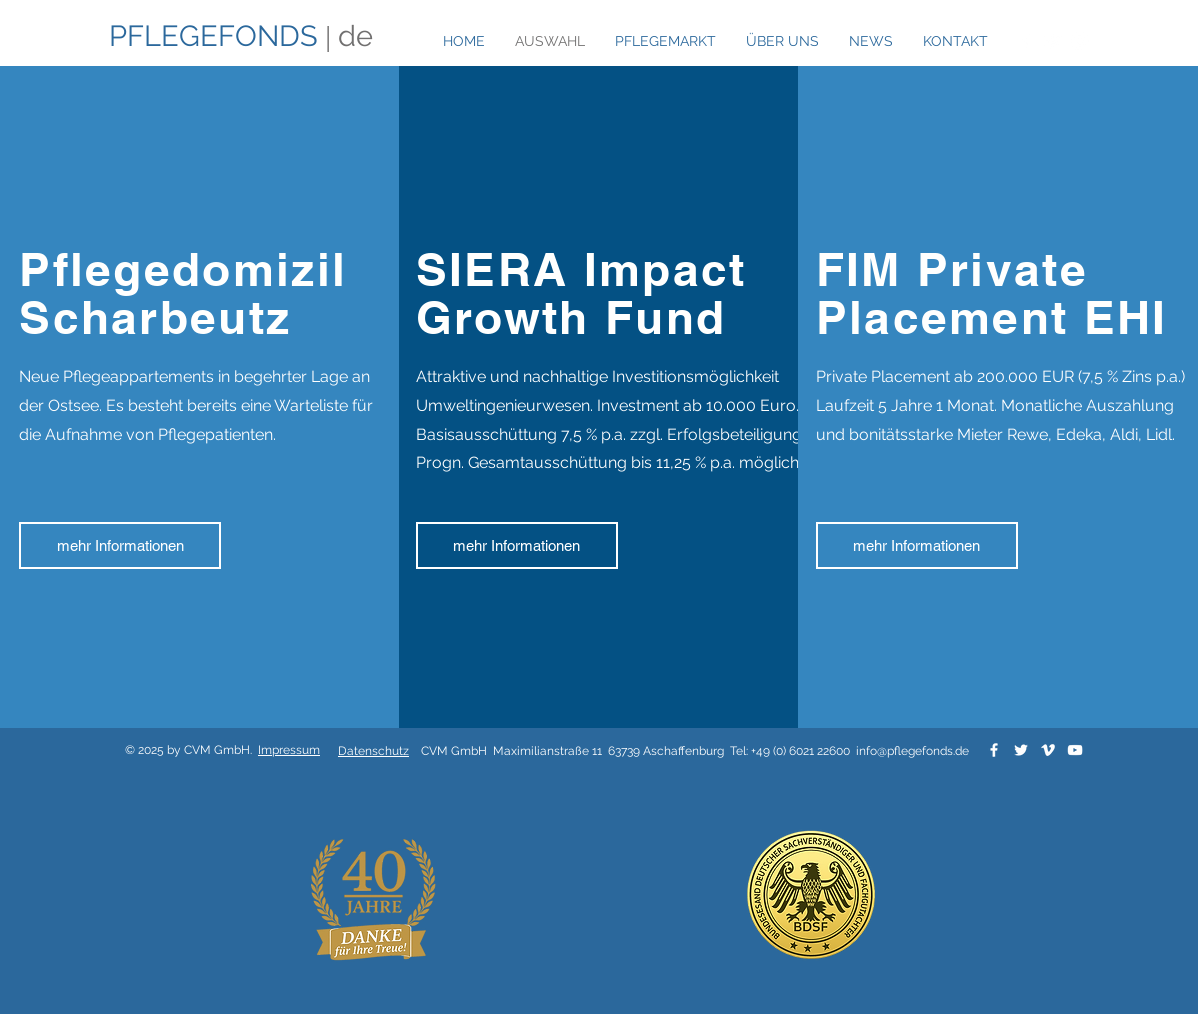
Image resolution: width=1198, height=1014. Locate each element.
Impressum (289, 750)
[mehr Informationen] (120, 545)
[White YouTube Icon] (1075, 750)
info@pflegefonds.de (912, 751)
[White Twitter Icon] (1053, 41)
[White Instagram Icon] (1080, 41)
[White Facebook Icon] (1026, 41)
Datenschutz (373, 751)
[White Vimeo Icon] (1048, 750)
